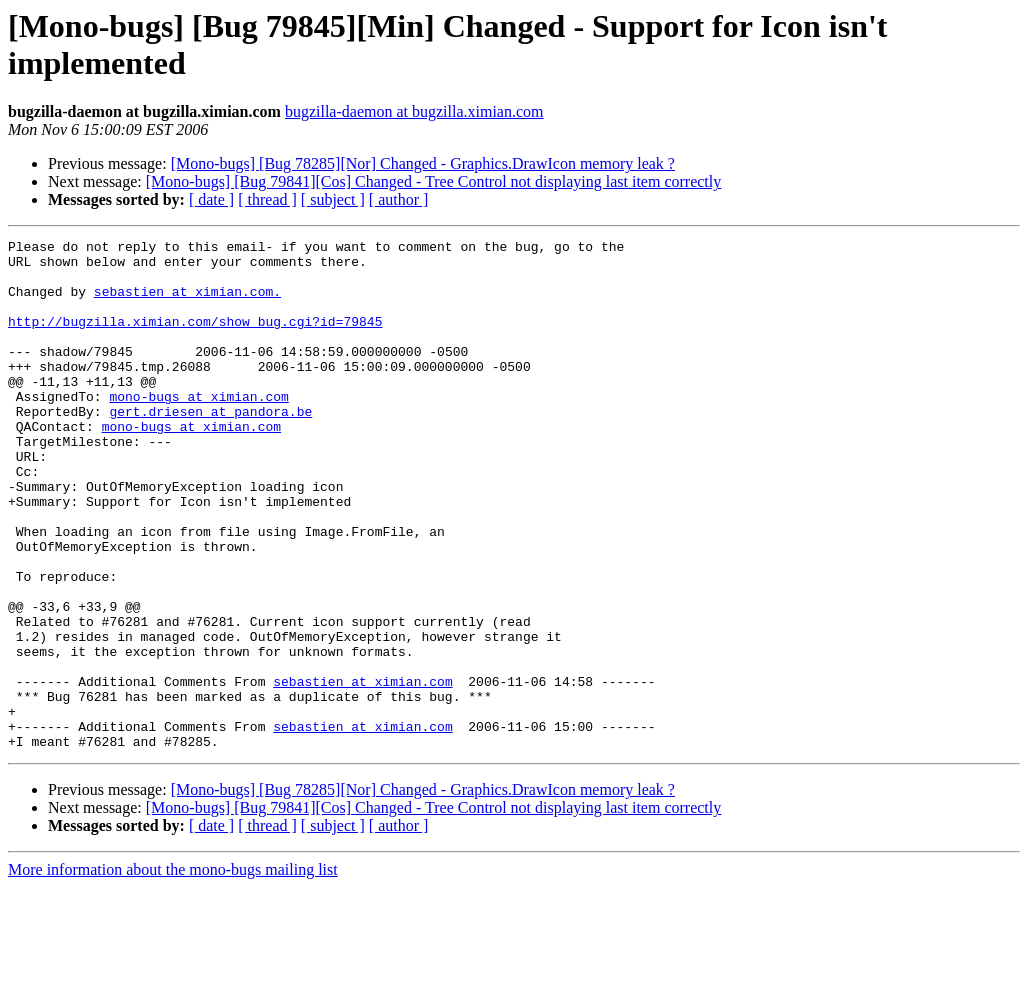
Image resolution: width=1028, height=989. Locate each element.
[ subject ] (333, 199)
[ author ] (399, 199)
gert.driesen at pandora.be (210, 447)
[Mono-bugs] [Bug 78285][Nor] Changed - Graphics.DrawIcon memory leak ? (423, 163)
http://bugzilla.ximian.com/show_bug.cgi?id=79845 (195, 339)
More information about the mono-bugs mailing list (173, 971)
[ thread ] (267, 199)
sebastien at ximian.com (362, 771)
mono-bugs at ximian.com (198, 429)
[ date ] (211, 199)
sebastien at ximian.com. (187, 303)
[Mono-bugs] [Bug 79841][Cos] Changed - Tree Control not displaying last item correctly (433, 181)
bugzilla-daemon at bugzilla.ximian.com (414, 111)
